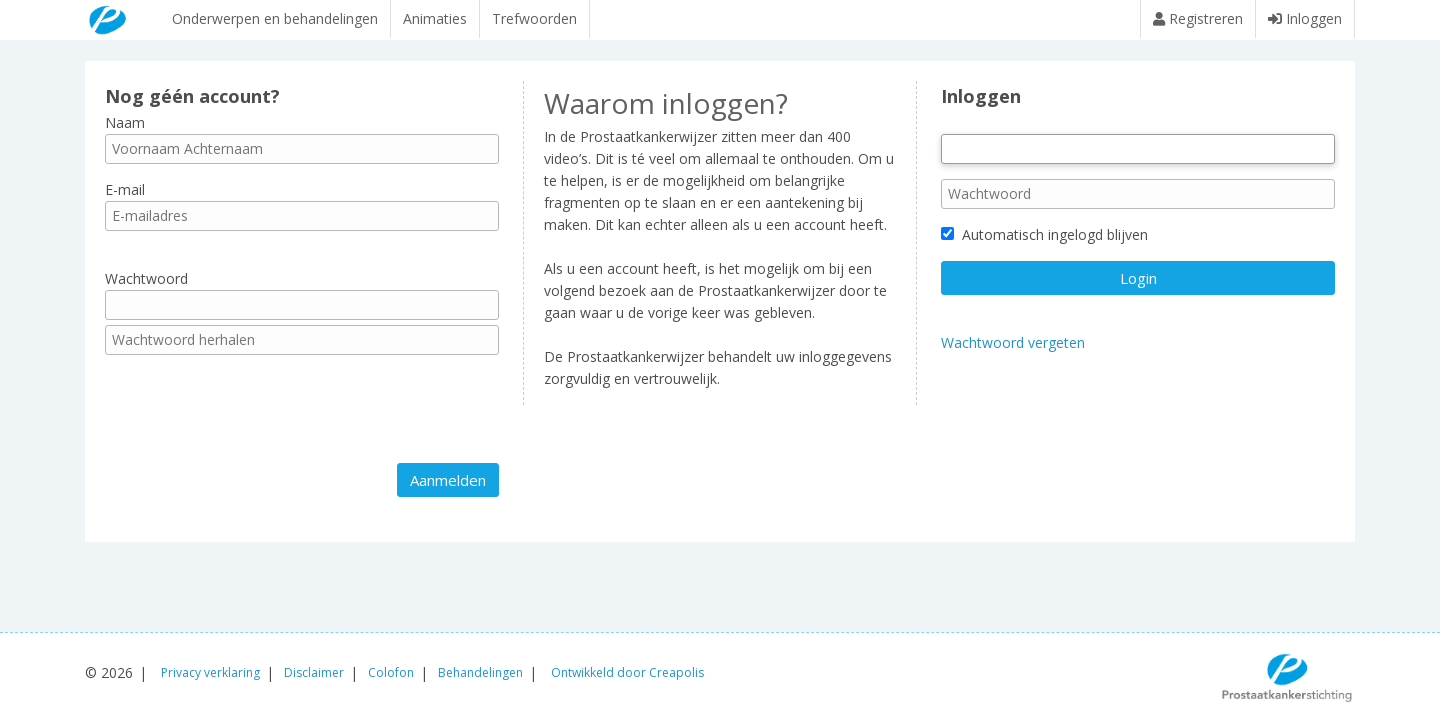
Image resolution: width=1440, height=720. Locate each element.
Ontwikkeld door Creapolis (627, 672)
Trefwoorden (534, 18)
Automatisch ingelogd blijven (1044, 244)
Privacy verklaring (210, 672)
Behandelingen (480, 672)
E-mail (125, 199)
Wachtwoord (146, 288)
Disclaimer (314, 672)
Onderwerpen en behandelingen (275, 18)
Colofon (391, 672)
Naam (125, 131)
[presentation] (257, 419)
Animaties (435, 18)
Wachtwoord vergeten (1013, 352)
